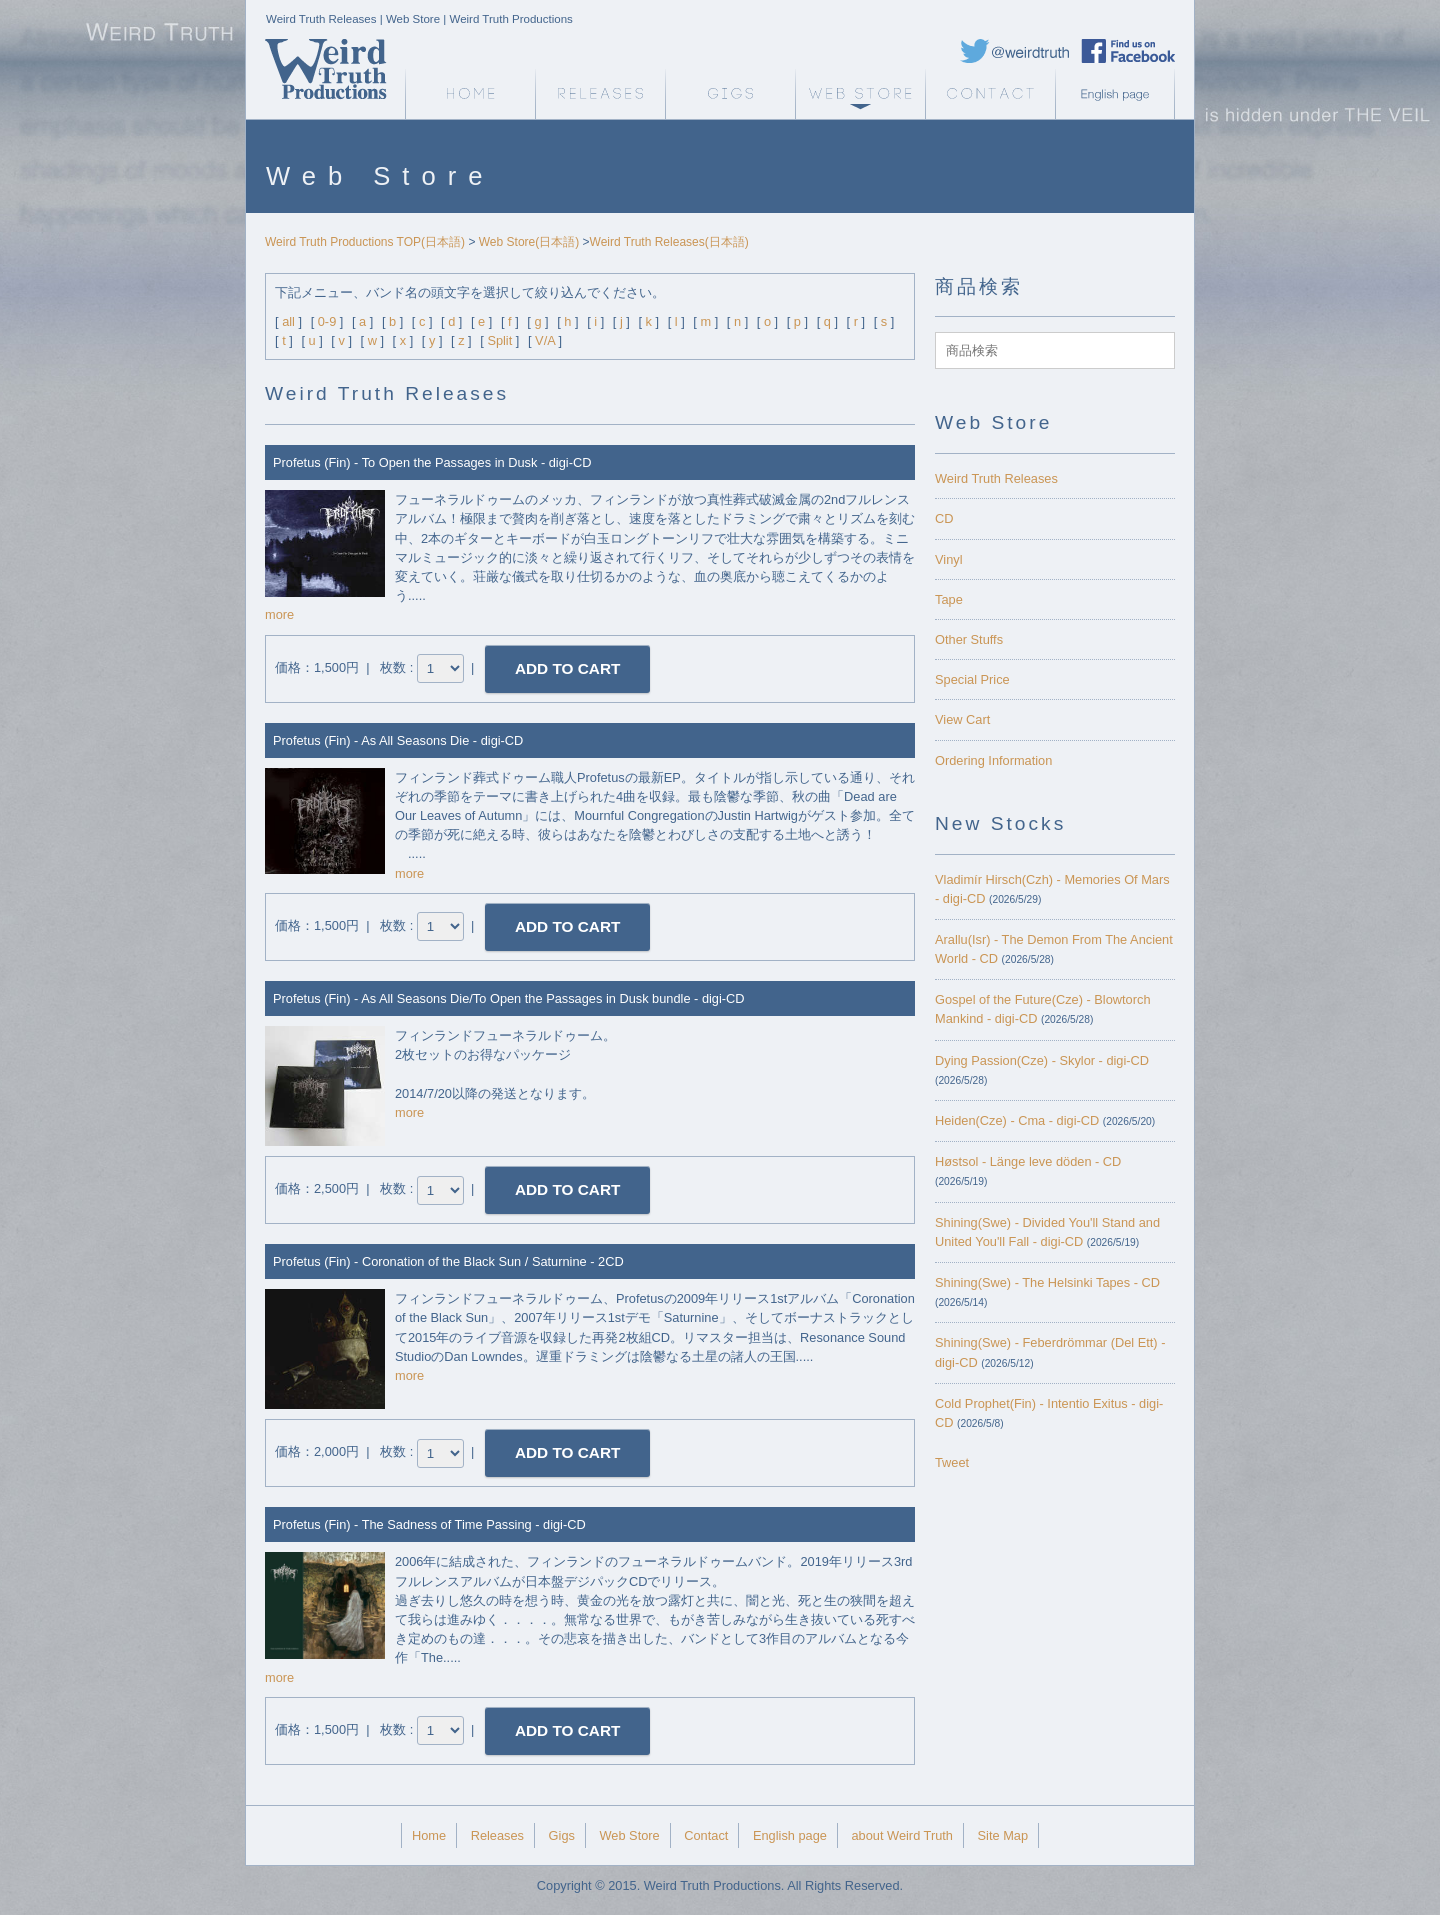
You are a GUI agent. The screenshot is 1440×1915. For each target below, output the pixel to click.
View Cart (962, 719)
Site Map (1003, 1835)
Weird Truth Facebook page (1128, 51)
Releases (600, 94)
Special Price (972, 679)
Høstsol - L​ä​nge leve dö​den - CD (1028, 1161)
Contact (990, 94)
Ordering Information (993, 760)
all (288, 321)
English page (1120, 94)
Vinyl (949, 559)
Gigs (730, 94)
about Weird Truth (901, 1835)
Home (429, 1835)
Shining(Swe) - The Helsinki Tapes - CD (1047, 1282)
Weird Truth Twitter (1015, 51)
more (279, 614)
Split (499, 340)
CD (944, 518)
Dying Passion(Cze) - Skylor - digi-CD (1042, 1060)
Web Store (860, 94)
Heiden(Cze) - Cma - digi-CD (1017, 1120)
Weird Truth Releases (996, 478)
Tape (949, 599)
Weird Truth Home (470, 94)
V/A (545, 340)
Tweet (952, 1462)
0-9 (327, 321)
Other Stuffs (969, 639)
